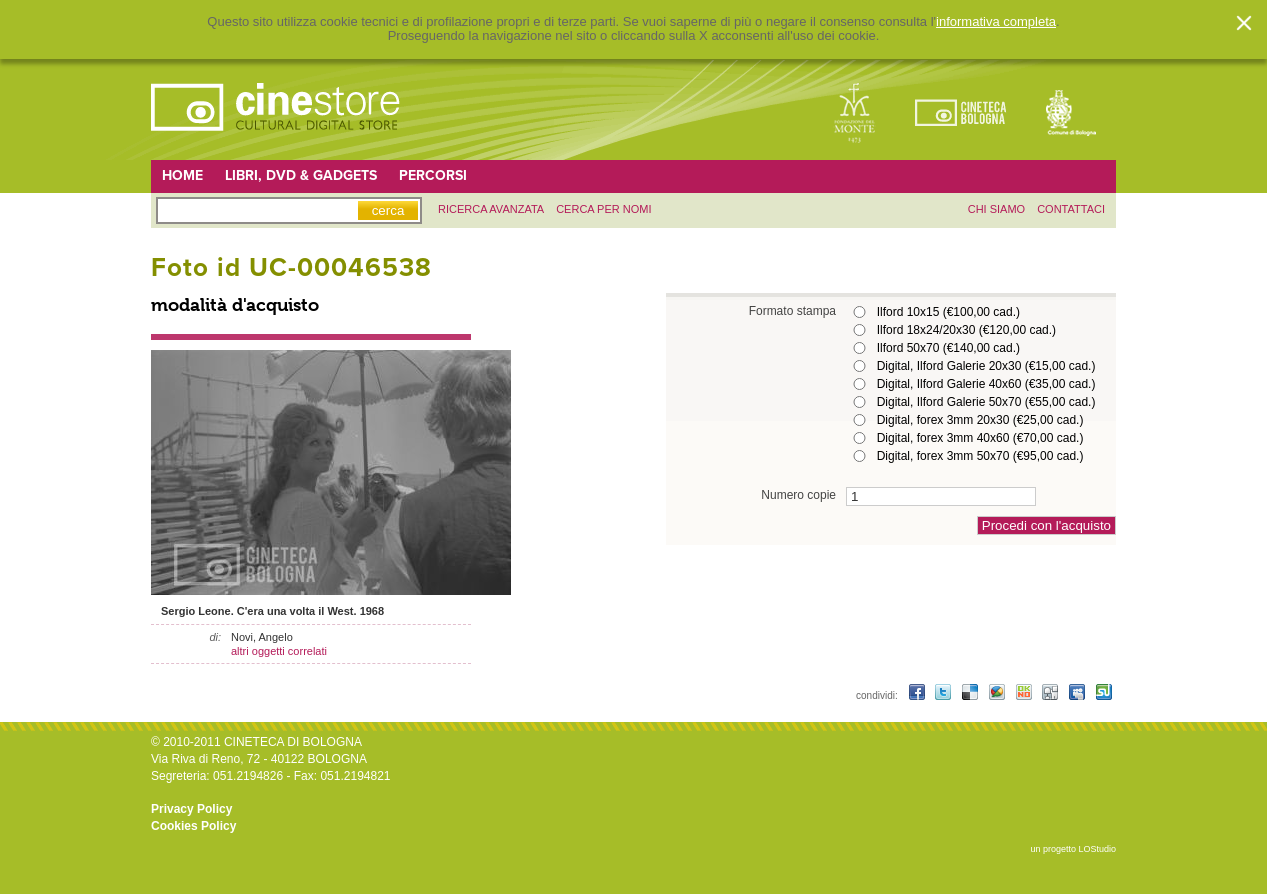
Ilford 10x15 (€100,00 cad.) (948, 312)
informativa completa (996, 22)
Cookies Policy (193, 826)
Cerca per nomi (603, 209)
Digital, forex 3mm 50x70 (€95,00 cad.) (980, 456)
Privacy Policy (191, 809)
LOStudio (1097, 849)
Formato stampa (792, 310)
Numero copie (798, 494)
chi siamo (996, 209)
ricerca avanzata (491, 209)
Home (182, 175)
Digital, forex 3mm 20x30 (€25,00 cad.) (980, 420)
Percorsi (433, 175)
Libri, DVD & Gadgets (301, 175)
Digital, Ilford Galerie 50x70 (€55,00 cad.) (986, 402)
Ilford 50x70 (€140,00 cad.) (948, 348)
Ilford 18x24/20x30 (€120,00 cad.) (966, 330)
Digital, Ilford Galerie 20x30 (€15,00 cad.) (986, 366)
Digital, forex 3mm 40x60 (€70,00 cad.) (980, 438)
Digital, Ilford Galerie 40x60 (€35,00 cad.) (986, 384)
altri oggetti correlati (279, 651)
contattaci (1071, 209)
